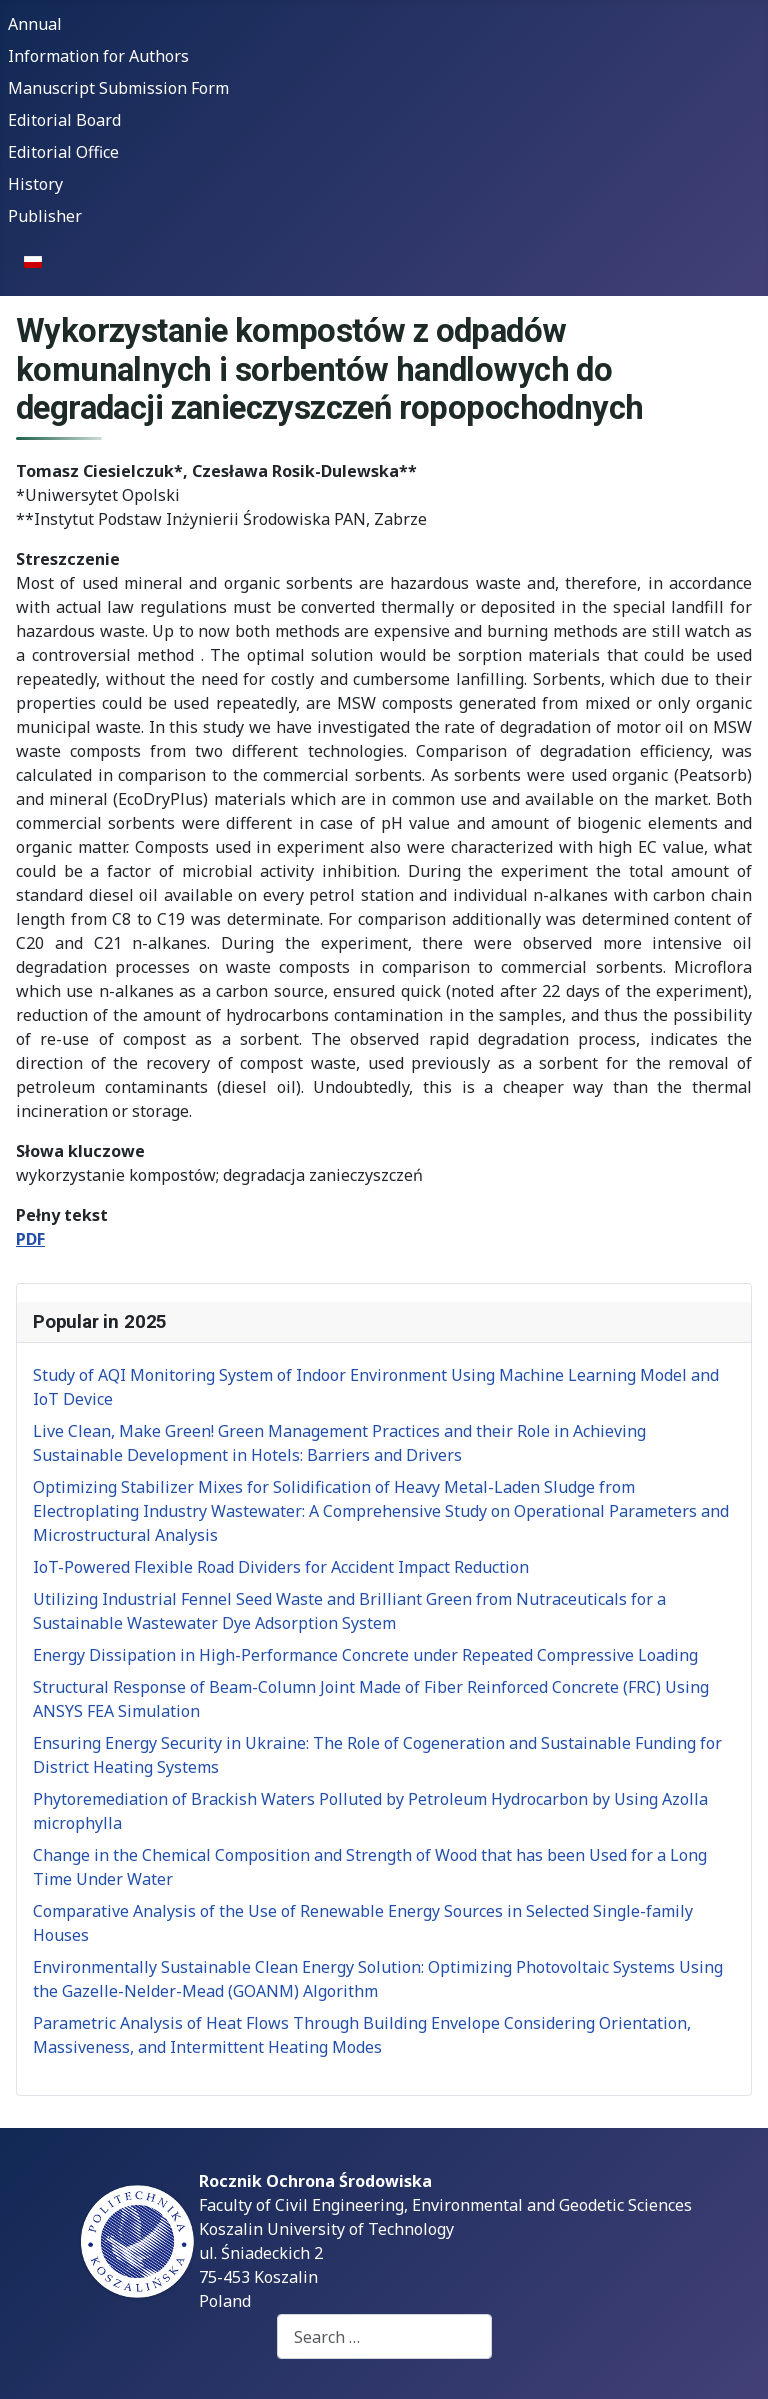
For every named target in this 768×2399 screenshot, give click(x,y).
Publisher (45, 216)
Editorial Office (63, 152)
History (35, 184)
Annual (35, 24)
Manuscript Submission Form (118, 88)
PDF (30, 1239)
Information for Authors (98, 56)
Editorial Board (64, 120)
